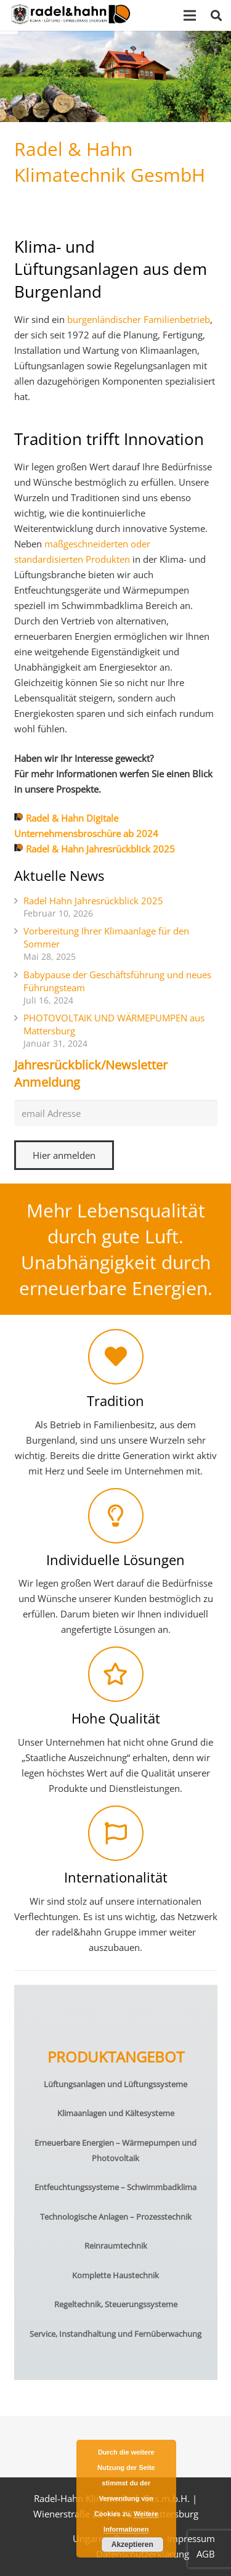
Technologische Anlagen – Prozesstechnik (116, 2216)
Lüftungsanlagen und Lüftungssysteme (115, 2084)
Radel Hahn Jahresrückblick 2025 (93, 900)
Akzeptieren (132, 2544)
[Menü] (189, 15)
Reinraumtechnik (115, 2245)
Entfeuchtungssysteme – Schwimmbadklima (115, 2187)
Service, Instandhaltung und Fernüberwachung (115, 2333)
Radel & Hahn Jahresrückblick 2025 (100, 849)
